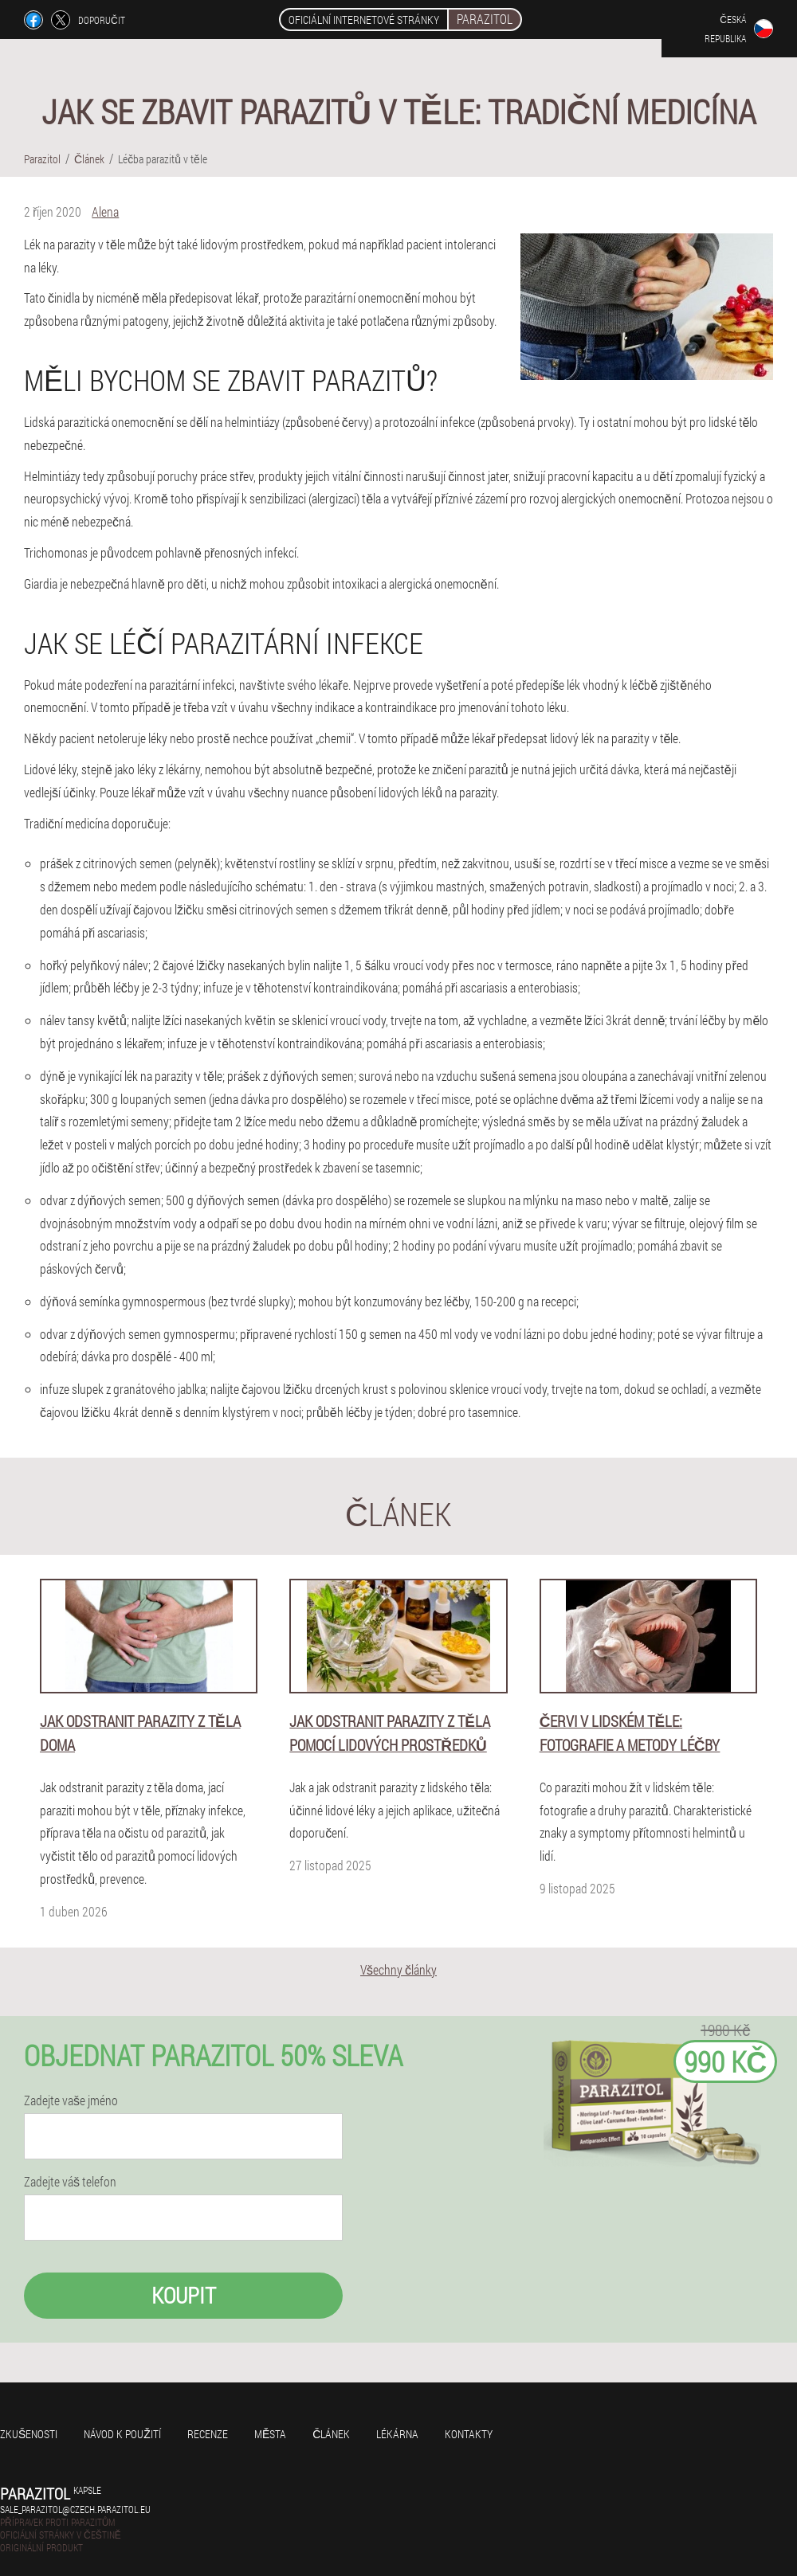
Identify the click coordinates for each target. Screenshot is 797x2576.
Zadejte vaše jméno (71, 2100)
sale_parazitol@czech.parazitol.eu (75, 2509)
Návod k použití (122, 2433)
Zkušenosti (28, 2433)
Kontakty (469, 2433)
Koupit (183, 2295)
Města (270, 2433)
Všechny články (398, 1969)
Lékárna (397, 2433)
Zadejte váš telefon (70, 2181)
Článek (331, 2433)
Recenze (207, 2433)
